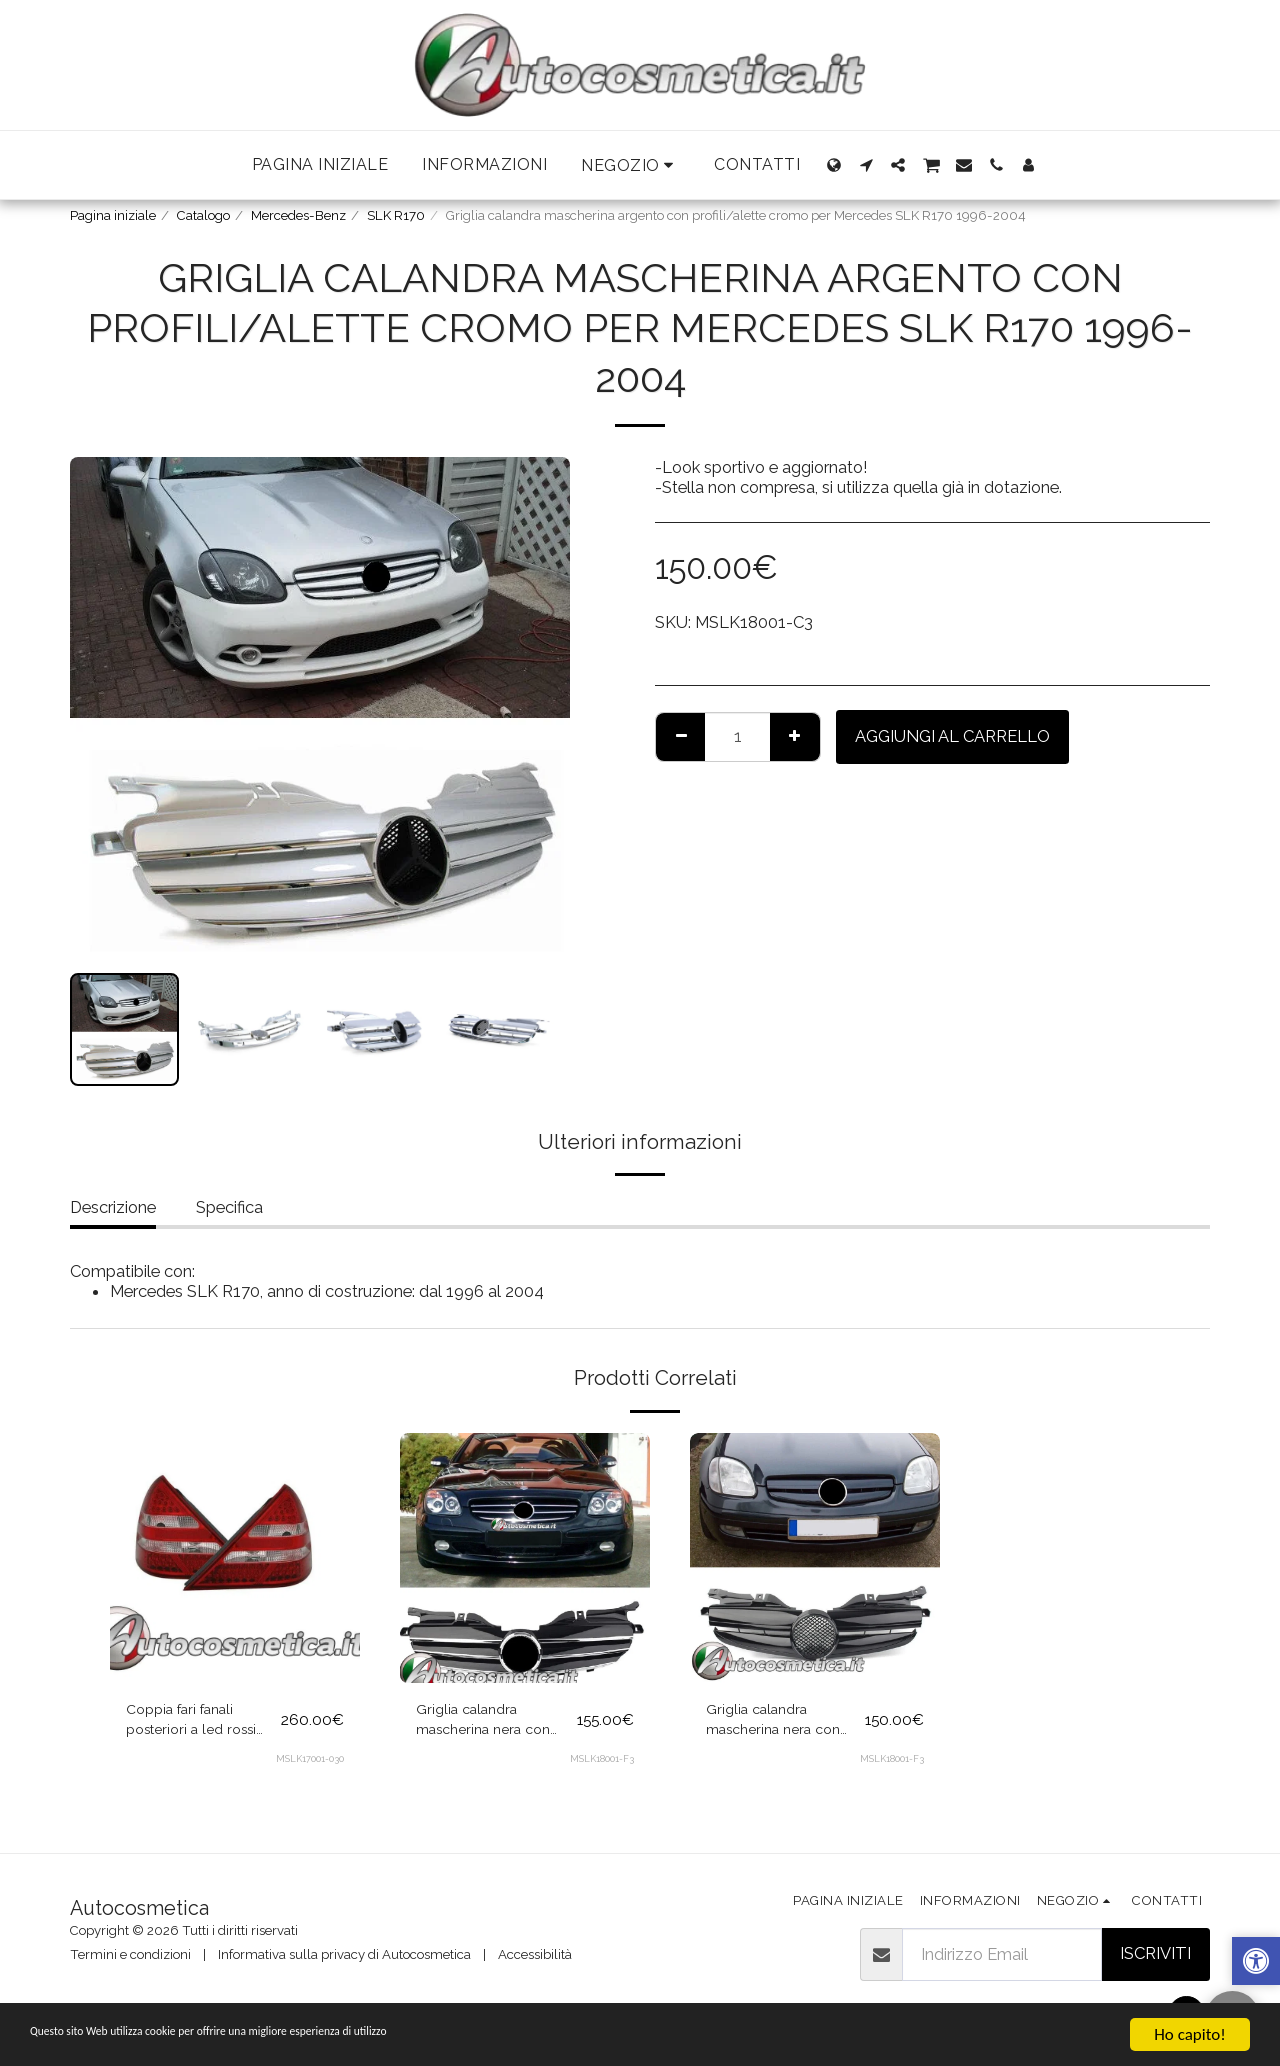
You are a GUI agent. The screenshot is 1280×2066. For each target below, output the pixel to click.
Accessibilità (535, 1954)
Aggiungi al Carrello (952, 736)
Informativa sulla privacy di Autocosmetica (344, 1954)
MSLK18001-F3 (601, 1766)
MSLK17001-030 (309, 1766)
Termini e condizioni (130, 1954)
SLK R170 (396, 215)
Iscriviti (1155, 1953)
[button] (630, 165)
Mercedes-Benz (298, 215)
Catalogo (203, 215)
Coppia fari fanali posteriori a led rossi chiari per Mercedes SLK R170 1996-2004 (199, 1725)
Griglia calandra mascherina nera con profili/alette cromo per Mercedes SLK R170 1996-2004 (492, 1725)
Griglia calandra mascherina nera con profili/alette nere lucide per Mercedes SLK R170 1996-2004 (782, 1725)
